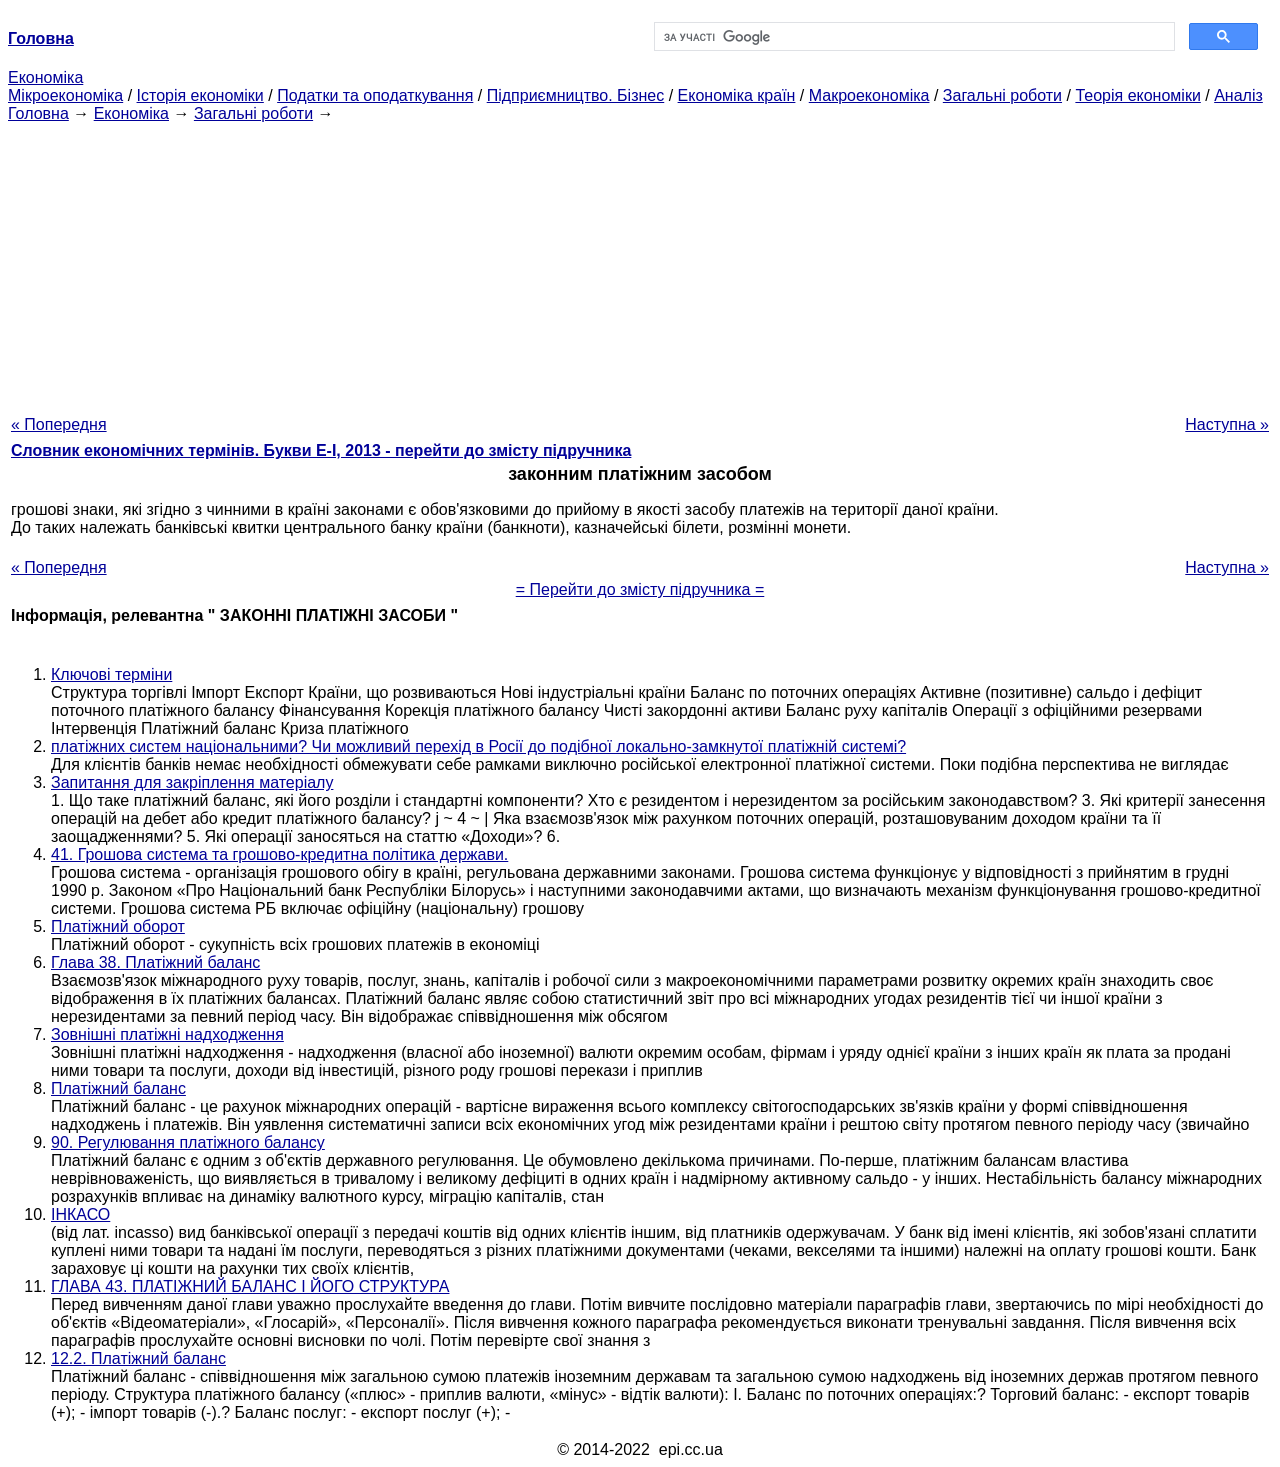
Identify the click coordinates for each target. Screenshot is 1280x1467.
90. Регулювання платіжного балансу (188, 1142)
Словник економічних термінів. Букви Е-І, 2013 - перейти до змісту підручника (321, 450)
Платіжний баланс (118, 1088)
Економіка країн (737, 95)
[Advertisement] (640, 263)
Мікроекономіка (65, 95)
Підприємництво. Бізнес (576, 95)
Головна (38, 113)
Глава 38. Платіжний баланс (155, 962)
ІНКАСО (80, 1214)
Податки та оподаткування (375, 95)
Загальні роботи (1002, 95)
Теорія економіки (1137, 95)
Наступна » (1227, 424)
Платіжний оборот (118, 926)
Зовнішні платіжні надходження (167, 1034)
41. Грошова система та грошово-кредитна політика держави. (279, 854)
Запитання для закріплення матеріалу (192, 782)
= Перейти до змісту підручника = (640, 589)
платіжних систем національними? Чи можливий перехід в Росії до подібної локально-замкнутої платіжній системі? (478, 746)
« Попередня (59, 424)
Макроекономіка (869, 95)
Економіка (45, 77)
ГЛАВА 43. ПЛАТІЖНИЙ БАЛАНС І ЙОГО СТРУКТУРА (250, 1286)
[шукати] (912, 37)
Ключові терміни (111, 674)
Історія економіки (200, 95)
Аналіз (1238, 95)
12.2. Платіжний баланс (138, 1358)
